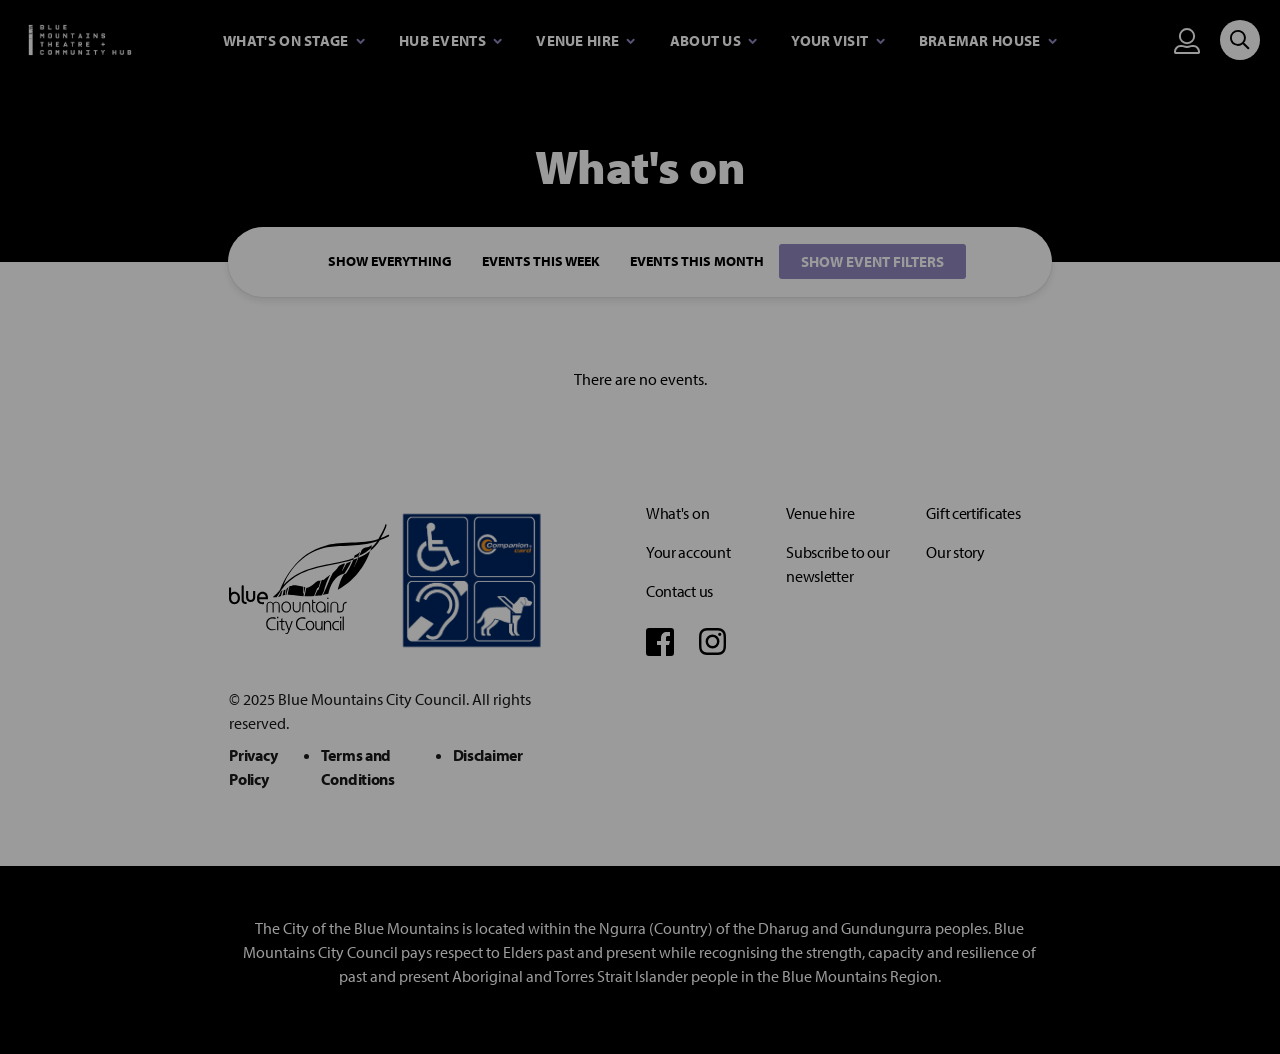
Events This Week (541, 262)
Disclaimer (488, 755)
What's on (677, 513)
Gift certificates (973, 513)
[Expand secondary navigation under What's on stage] (294, 41)
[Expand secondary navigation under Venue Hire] (585, 41)
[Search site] (1240, 40)
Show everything (390, 262)
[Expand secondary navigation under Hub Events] (450, 41)
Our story (955, 552)
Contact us (679, 591)
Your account (688, 552)
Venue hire (820, 513)
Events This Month (697, 262)
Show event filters (872, 261)
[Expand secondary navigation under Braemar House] (988, 41)
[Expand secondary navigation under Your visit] (837, 41)
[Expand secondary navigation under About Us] (714, 41)
